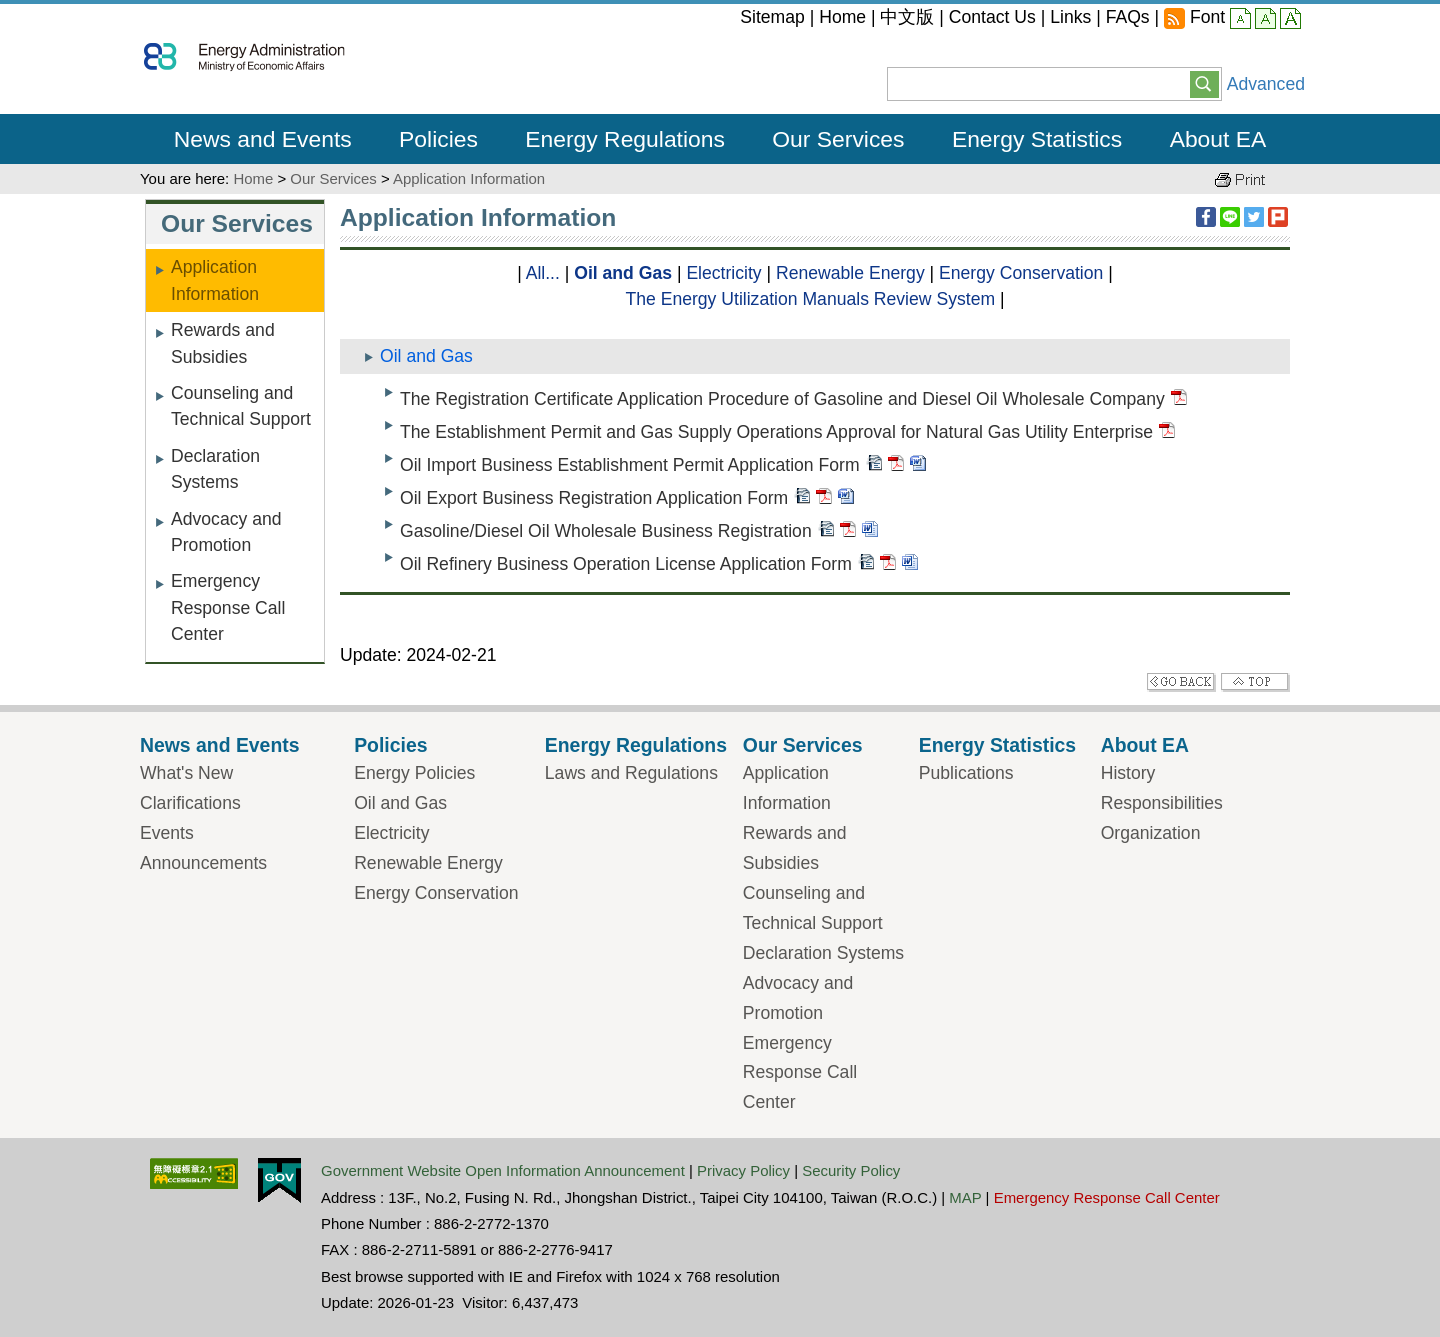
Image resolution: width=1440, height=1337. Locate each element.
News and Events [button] (263, 139)
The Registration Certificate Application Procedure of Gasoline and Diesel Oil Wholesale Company (782, 399)
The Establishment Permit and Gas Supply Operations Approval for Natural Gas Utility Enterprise (776, 432)
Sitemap (772, 17)
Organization (1151, 833)
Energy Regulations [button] (625, 139)
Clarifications (190, 803)
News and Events (220, 745)
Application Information (469, 178)
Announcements (203, 863)
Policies (390, 745)
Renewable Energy (850, 273)
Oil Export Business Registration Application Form (594, 499)
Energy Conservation (1021, 273)
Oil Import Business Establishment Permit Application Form (630, 466)
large (1290, 20)
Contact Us (992, 17)
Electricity (723, 273)
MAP (965, 1197)
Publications (966, 773)
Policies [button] (438, 139)
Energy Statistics (997, 745)
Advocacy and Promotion (226, 532)
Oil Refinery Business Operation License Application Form (626, 565)
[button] (1204, 83)
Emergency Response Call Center (228, 607)
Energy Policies (414, 773)
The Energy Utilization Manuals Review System (810, 299)
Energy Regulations (636, 745)
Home (842, 17)
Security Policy (851, 1170)
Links (1070, 17)
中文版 (907, 17)
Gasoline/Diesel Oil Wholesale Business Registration (606, 532)
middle (1265, 20)
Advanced (1266, 84)
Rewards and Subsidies (223, 343)
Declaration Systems (215, 469)
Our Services (333, 178)
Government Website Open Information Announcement (503, 1170)
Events (167, 833)
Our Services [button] (838, 139)
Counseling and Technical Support (241, 406)
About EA (1145, 745)
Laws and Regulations (631, 773)
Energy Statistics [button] (1037, 139)
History (1128, 773)
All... (543, 273)
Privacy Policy (743, 1170)
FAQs (1128, 17)
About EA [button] (1218, 139)
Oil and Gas (623, 273)
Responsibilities (1162, 803)
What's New (186, 773)
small (1240, 20)
